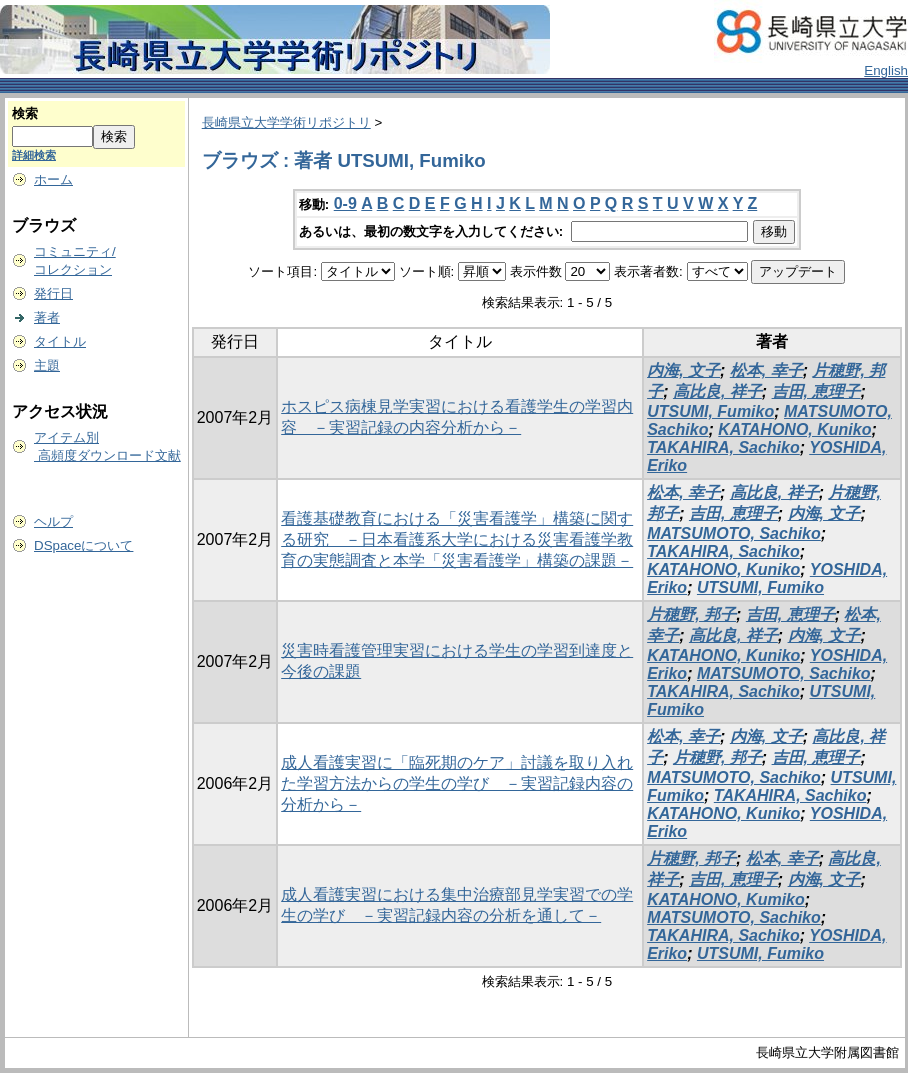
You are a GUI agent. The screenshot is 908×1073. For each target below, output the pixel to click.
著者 (47, 317)
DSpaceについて (83, 545)
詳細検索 (34, 155)
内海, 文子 (683, 370)
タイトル (60, 341)
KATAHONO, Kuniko (794, 429)
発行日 (53, 293)
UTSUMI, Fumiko (710, 411)
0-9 (345, 203)
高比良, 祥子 (717, 391)
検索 (25, 113)
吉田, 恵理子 (816, 391)
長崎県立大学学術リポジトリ (286, 122)
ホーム (53, 179)
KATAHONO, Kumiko (726, 899)
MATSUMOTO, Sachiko (734, 533)
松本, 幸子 (766, 370)
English (886, 70)
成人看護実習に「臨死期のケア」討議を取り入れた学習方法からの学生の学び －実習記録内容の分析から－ (457, 783)
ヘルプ (53, 521)
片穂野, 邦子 (691, 614)
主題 (47, 365)
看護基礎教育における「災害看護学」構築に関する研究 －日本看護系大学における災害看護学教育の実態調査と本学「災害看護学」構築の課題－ (457, 539)
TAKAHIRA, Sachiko (723, 447)
